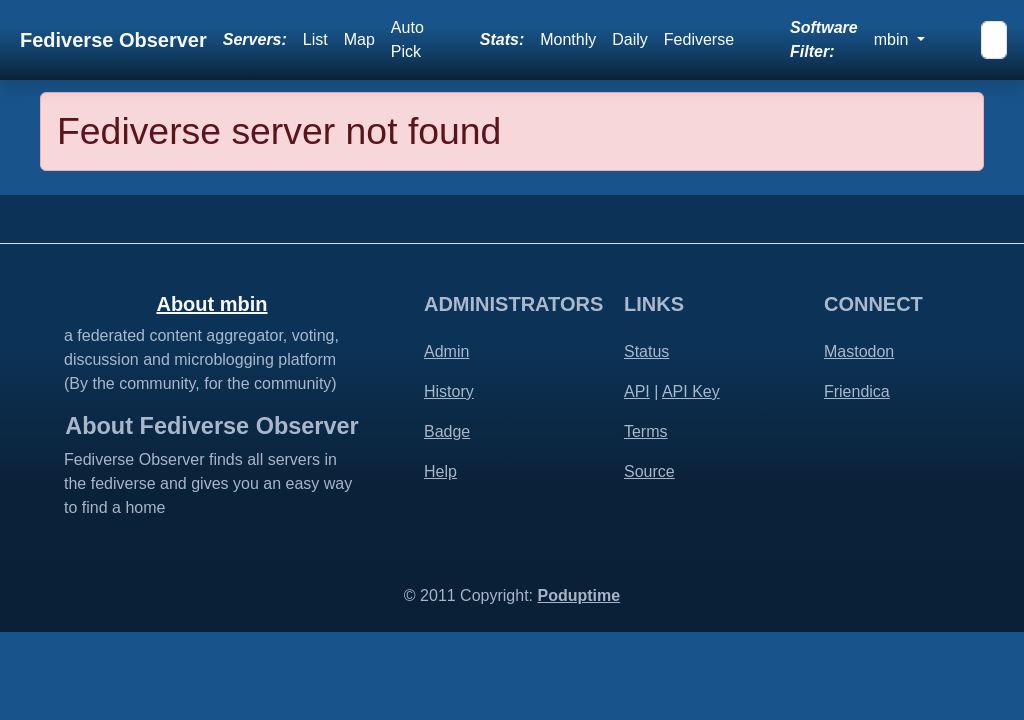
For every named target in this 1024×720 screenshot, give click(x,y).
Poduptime (578, 595)
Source (649, 471)
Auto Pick (407, 39)
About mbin (211, 304)
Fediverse (699, 39)
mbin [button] (893, 39)
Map (359, 39)
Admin (446, 351)
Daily (630, 39)
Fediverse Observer (113, 40)
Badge (447, 431)
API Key (691, 391)
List (315, 39)
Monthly (568, 39)
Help (440, 471)
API (637, 391)
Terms (646, 431)
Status (646, 351)
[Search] (994, 40)
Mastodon (859, 351)
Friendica (857, 391)
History (449, 391)
